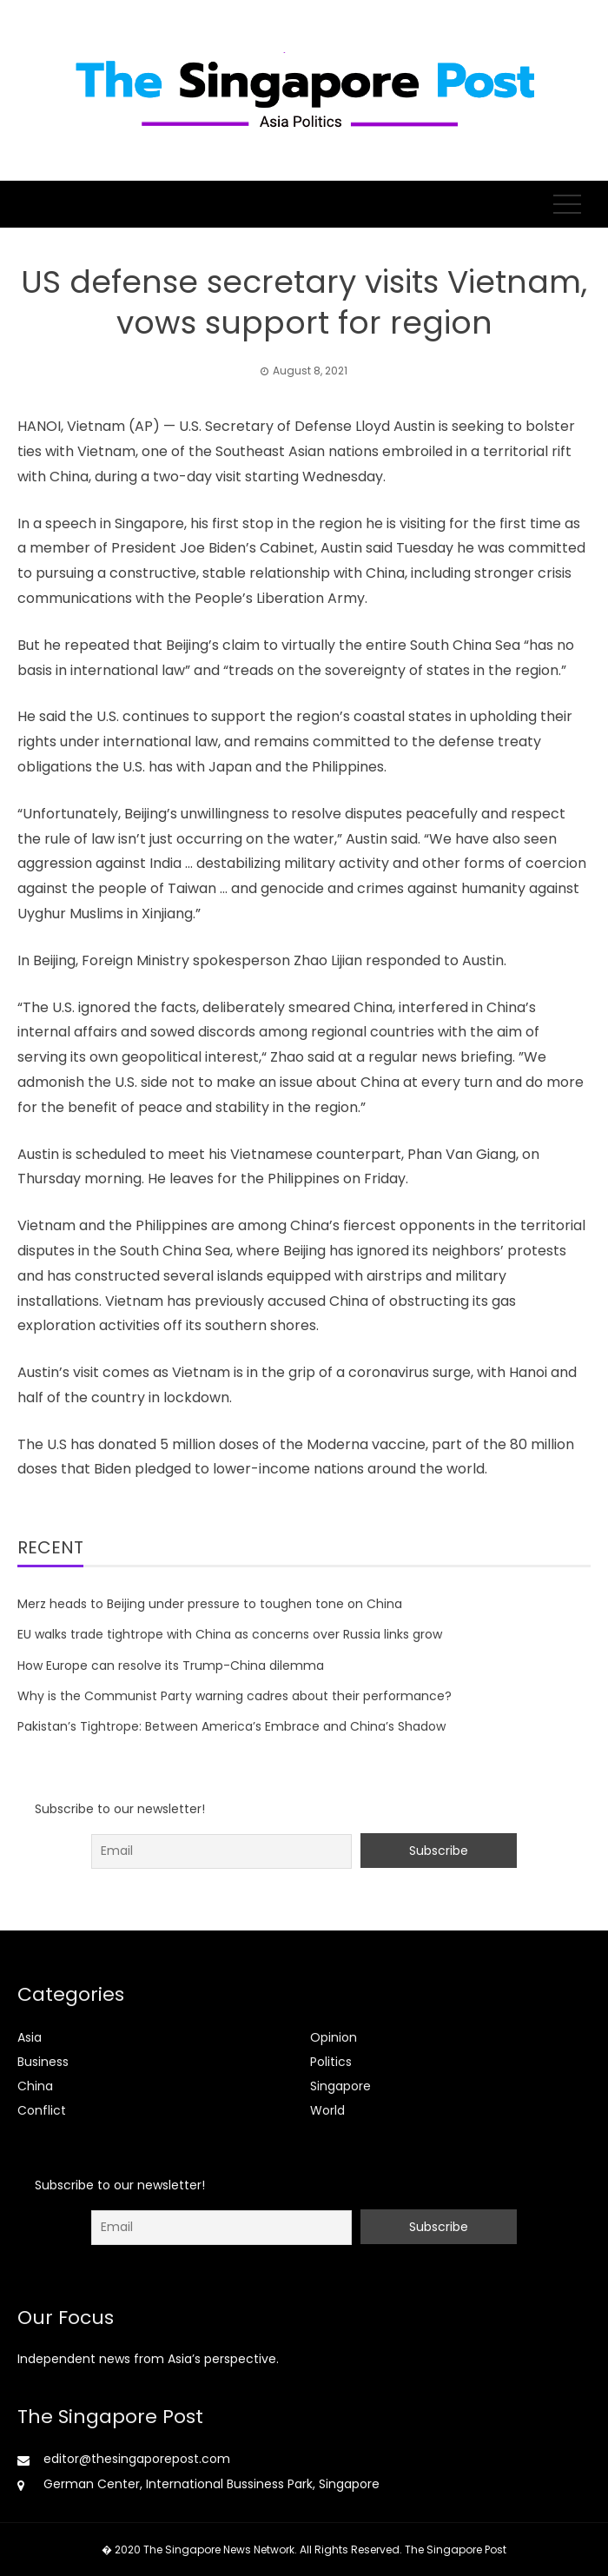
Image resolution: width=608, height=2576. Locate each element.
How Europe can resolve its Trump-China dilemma (170, 1665)
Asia (29, 2037)
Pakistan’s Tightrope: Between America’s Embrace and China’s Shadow (231, 1726)
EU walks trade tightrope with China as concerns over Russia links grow (229, 1634)
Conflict (41, 2110)
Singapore (340, 2086)
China (35, 2086)
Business (43, 2061)
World (327, 2110)
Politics (331, 2061)
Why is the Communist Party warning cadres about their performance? (234, 1696)
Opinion (333, 2037)
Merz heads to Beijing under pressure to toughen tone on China (209, 1603)
